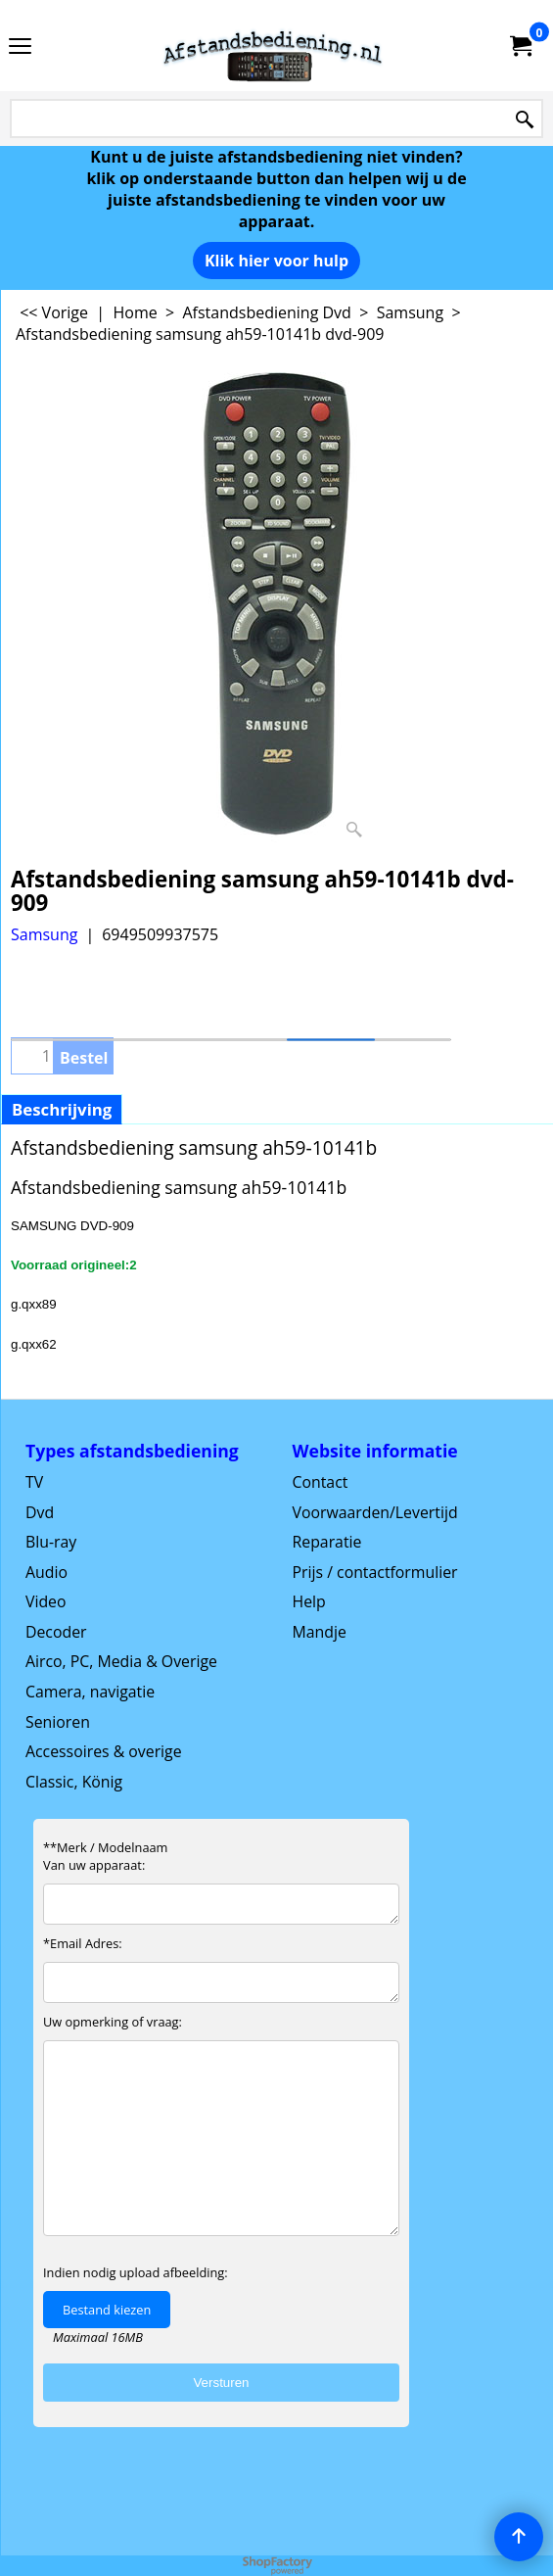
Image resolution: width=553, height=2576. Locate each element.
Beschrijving (62, 1109)
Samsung (44, 934)
